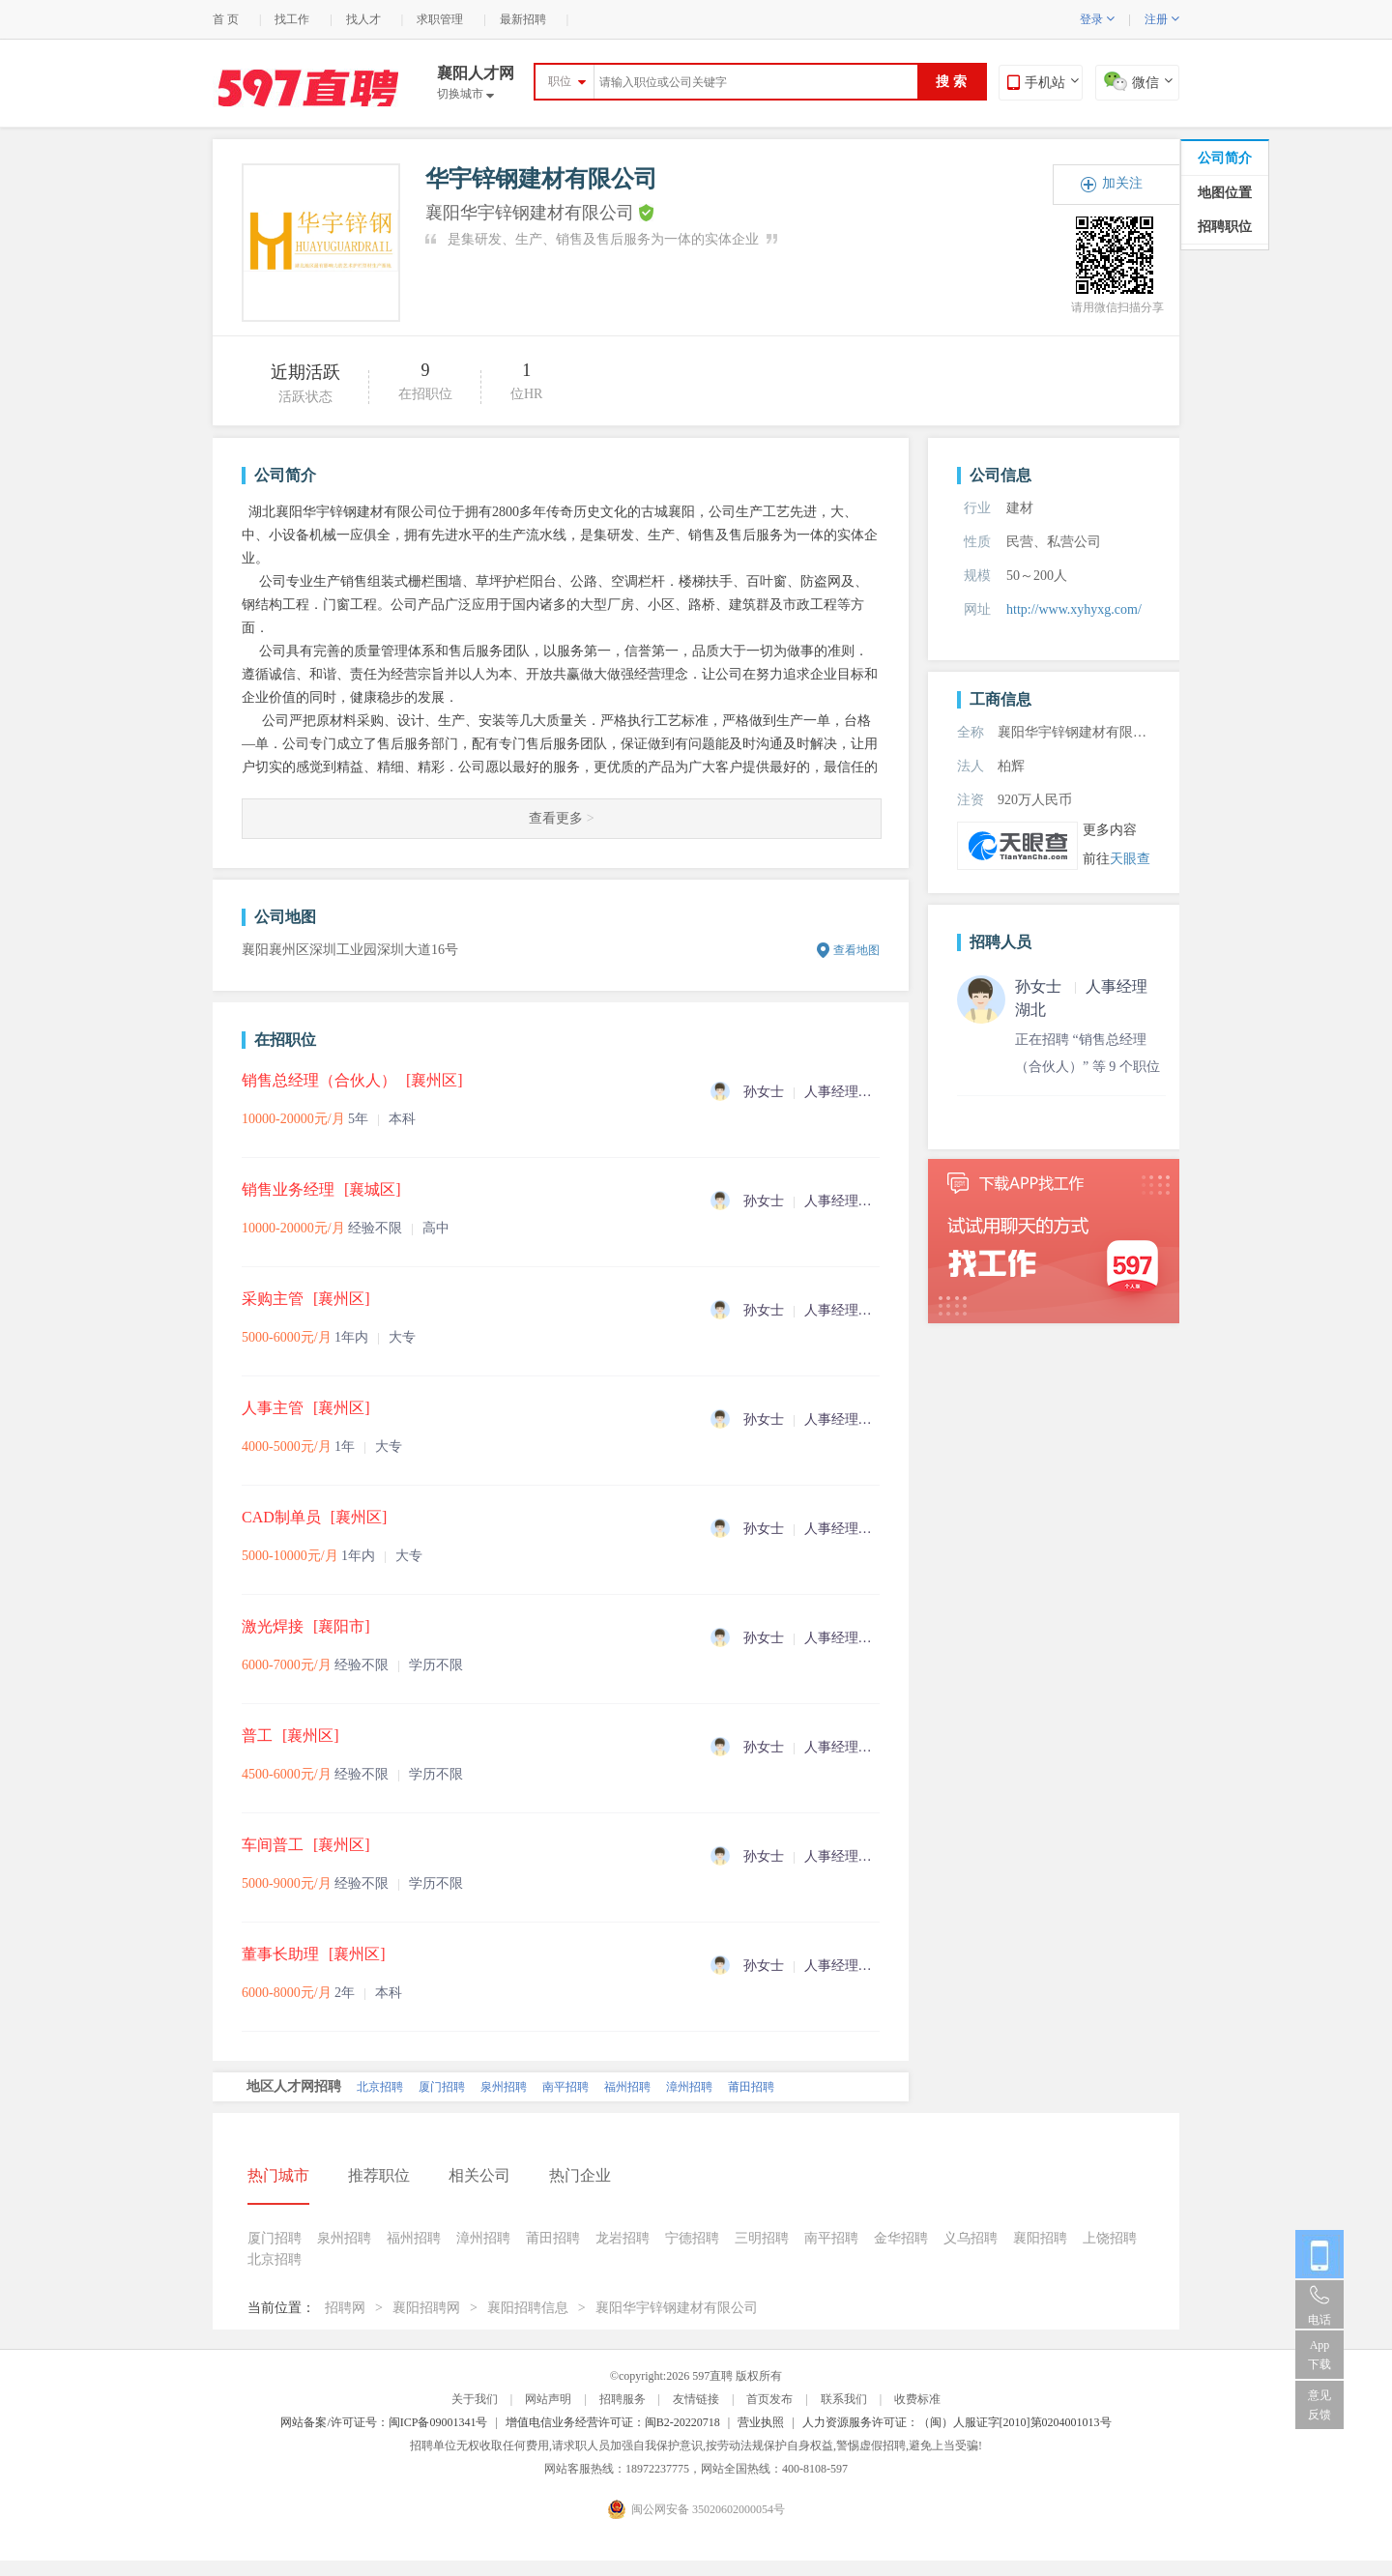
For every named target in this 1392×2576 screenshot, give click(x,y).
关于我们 (474, 2399)
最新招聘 (523, 19)
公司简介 (1225, 158)
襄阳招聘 (1040, 2238)
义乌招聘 (970, 2238)
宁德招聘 (692, 2238)
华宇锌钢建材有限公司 (541, 178)
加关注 (1122, 183)
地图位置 (1225, 193)
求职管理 (440, 19)
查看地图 (856, 950)
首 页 (226, 19)
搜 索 (951, 81)
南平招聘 (565, 2087)
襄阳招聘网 (426, 2308)
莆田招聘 (751, 2087)
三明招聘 (762, 2238)
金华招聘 (901, 2238)
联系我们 (844, 2399)
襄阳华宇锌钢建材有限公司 (676, 2308)
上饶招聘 (1110, 2238)
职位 (559, 81)
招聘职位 (1225, 226)
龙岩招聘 (622, 2238)
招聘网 (345, 2308)
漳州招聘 (689, 2087)
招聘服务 (622, 2399)
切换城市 (465, 94)
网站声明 (548, 2399)
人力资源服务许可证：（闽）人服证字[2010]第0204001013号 (957, 2422)
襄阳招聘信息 (527, 2308)
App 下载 (1319, 2354)
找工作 (292, 19)
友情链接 (696, 2399)
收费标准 (917, 2399)
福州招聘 (627, 2087)
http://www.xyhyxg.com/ (1074, 609)
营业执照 (761, 2422)
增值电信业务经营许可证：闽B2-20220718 (613, 2422)
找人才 (363, 19)
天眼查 (1130, 859)
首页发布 (769, 2399)
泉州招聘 (503, 2087)
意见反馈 (1319, 2404)
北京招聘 (380, 2087)
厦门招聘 (442, 2087)
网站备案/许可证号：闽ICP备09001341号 (383, 2422)
